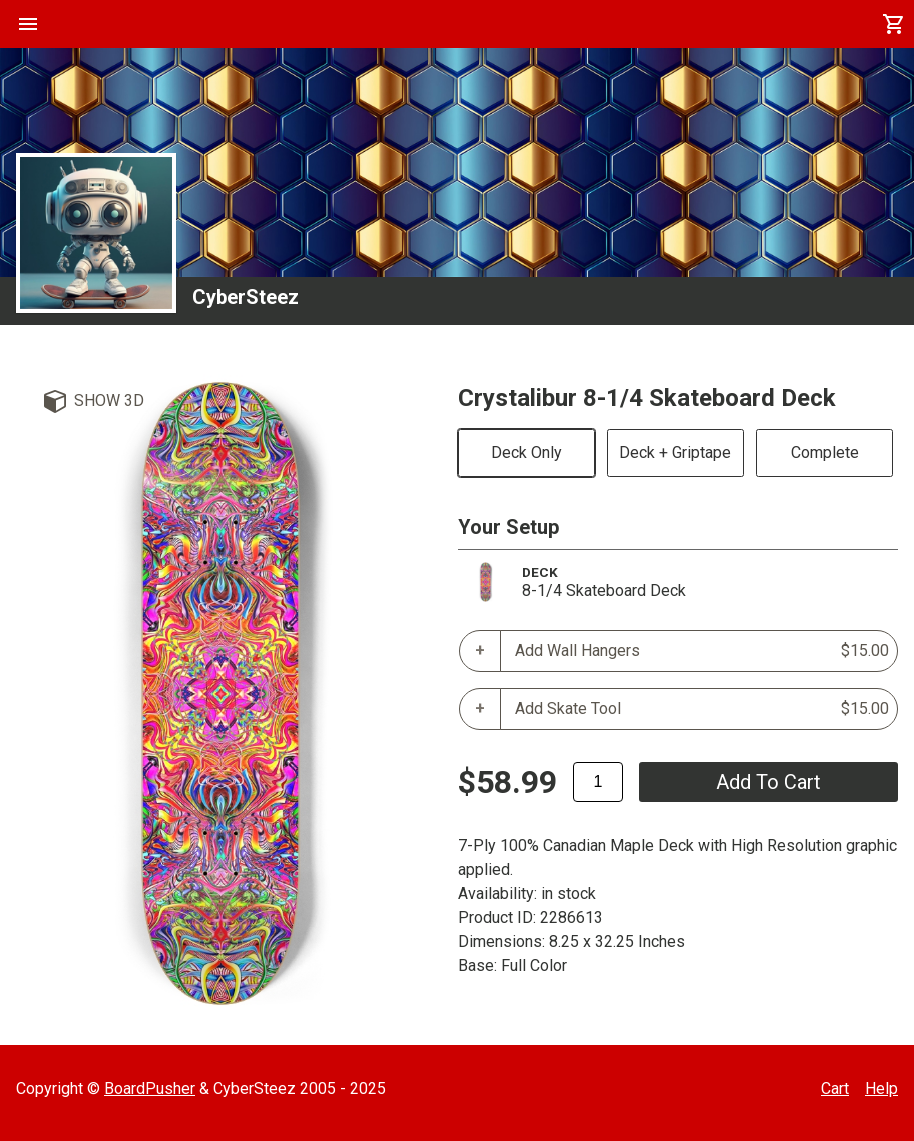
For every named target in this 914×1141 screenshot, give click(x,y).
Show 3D (109, 400)
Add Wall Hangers (702, 651)
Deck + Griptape (675, 452)
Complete (825, 452)
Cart (835, 1088)
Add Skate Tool (702, 709)
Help (881, 1088)
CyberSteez (245, 297)
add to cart (768, 782)
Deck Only (526, 452)
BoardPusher (149, 1088)
